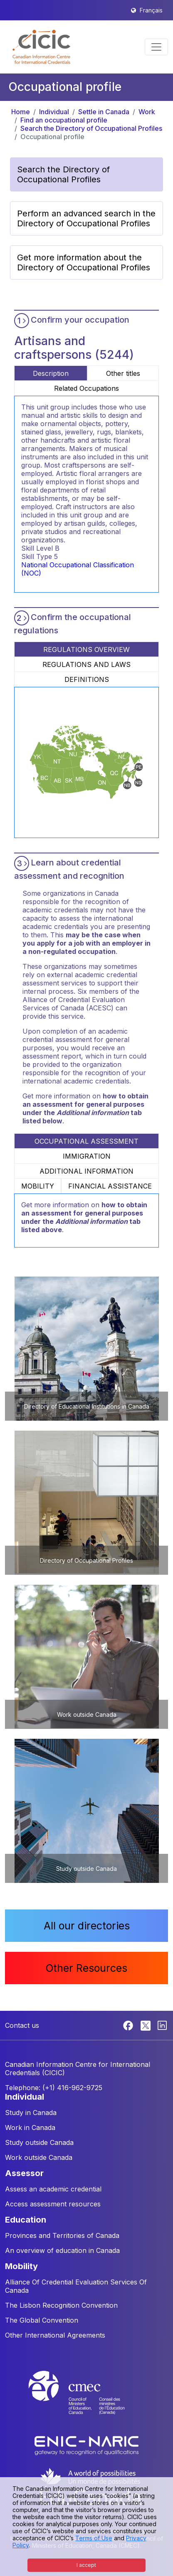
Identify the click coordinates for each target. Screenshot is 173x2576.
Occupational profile (52, 136)
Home (20, 112)
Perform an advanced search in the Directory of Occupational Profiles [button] (86, 218)
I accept (86, 2565)
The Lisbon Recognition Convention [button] (61, 2305)
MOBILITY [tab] (37, 1186)
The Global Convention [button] (41, 2320)
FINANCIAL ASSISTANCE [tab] (110, 1186)
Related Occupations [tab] (86, 388)
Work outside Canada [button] (38, 2157)
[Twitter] (146, 2025)
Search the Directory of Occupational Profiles (91, 128)
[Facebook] (129, 2025)
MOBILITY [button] (21, 2266)
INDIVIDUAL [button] (24, 2097)
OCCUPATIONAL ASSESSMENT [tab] (86, 1141)
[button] (41, 47)
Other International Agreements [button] (55, 2335)
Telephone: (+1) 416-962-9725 (53, 2087)
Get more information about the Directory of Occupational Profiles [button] (83, 262)
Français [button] (151, 10)
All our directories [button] (87, 1925)
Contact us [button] (22, 2025)
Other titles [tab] (123, 373)
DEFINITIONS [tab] (86, 679)
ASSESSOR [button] (24, 2173)
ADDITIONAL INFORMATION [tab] (86, 1171)
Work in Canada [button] (30, 2127)
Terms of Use (93, 2538)
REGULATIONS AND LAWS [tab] (86, 664)
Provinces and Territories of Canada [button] (62, 2235)
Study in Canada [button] (31, 2112)
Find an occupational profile (63, 120)
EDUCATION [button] (25, 2220)
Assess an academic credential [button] (53, 2189)
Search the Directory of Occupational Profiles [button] (63, 174)
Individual (54, 112)
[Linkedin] (162, 2025)
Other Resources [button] (86, 1968)
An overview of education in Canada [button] (62, 2250)
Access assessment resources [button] (53, 2204)
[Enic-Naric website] (86, 2445)
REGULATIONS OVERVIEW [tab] (86, 649)
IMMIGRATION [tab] (87, 1156)
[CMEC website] (86, 2400)
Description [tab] (51, 373)
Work (146, 112)
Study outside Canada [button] (39, 2142)
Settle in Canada (103, 112)
